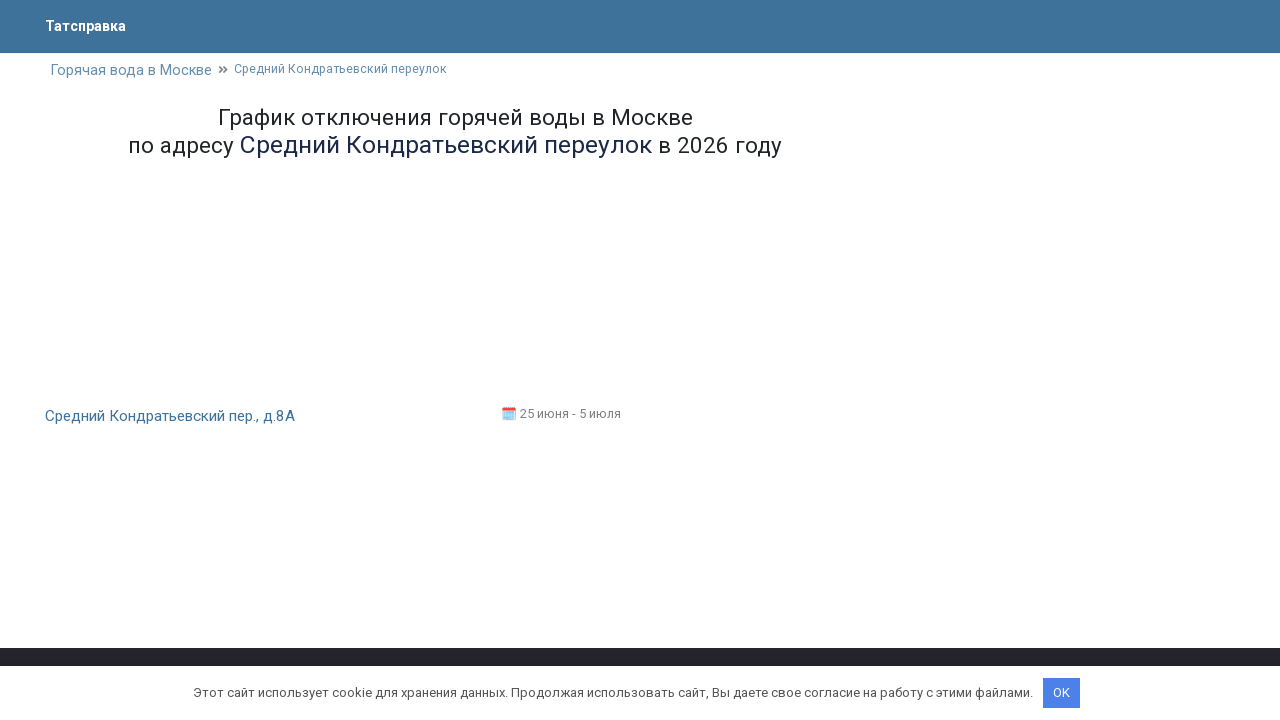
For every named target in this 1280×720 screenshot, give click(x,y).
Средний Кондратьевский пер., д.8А (179, 417)
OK (1061, 692)
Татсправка (90, 25)
